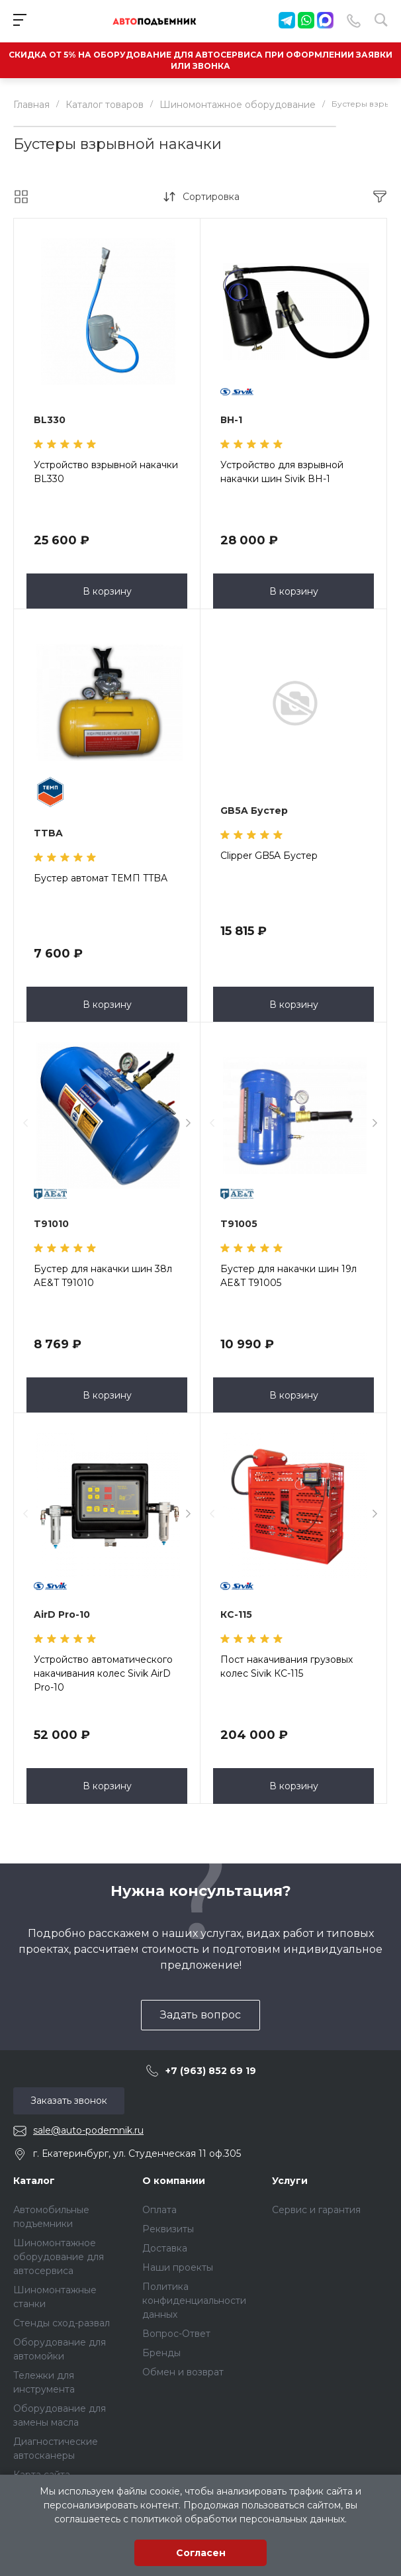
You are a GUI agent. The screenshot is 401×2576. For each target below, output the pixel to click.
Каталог (34, 2181)
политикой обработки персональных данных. (239, 2519)
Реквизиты (168, 2229)
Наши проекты (177, 2267)
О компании (173, 2181)
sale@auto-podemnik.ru (88, 2130)
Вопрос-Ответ (176, 2334)
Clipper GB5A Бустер (269, 856)
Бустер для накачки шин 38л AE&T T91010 (103, 1276)
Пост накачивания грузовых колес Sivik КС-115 (286, 1666)
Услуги (290, 2181)
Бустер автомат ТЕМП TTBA (100, 878)
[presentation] (25, 1123)
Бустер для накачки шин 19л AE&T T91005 (288, 1276)
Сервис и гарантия (316, 2210)
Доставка (164, 2248)
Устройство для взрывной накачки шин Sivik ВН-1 (281, 472)
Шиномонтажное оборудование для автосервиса (58, 2257)
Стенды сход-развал (61, 2323)
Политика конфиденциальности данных (194, 2300)
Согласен (201, 2553)
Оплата (159, 2210)
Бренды (161, 2353)
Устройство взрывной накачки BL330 (106, 472)
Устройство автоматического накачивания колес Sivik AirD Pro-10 (103, 1673)
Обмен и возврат (183, 2372)
